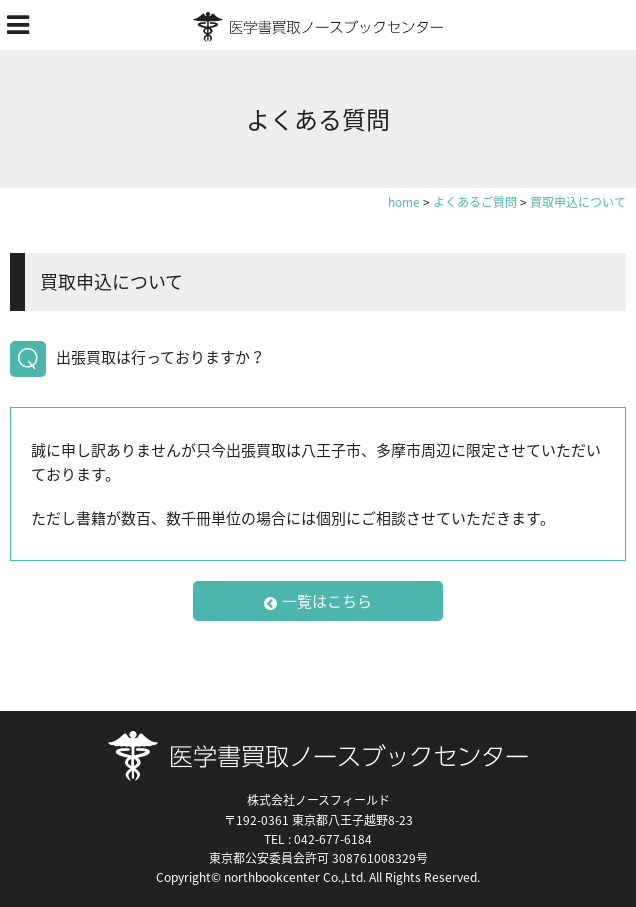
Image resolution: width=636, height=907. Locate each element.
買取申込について (111, 281)
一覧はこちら (318, 601)
